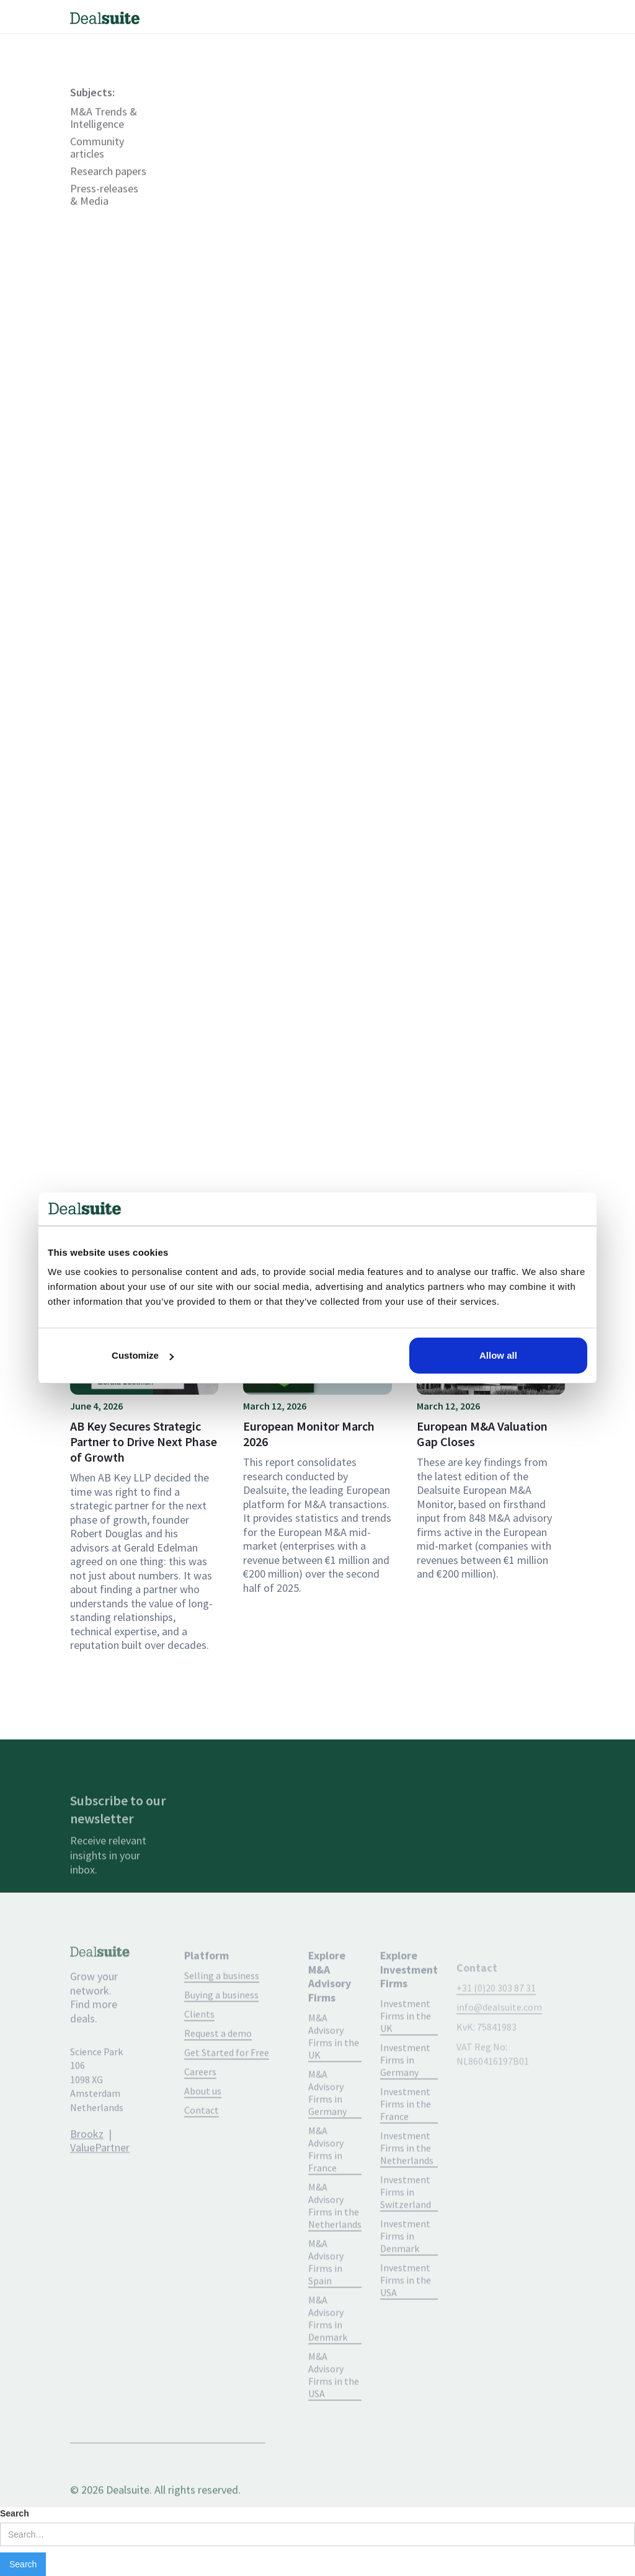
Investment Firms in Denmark (405, 2268)
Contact (201, 2142)
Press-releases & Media (104, 224)
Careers (200, 2104)
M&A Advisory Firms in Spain (326, 2294)
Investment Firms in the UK (405, 2048)
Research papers (108, 201)
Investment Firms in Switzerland (405, 2224)
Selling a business (221, 2008)
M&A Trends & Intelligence (103, 147)
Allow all (498, 1355)
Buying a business (221, 2027)
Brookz (87, 2163)
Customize (143, 1355)
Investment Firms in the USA (405, 2312)
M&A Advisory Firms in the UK (333, 2069)
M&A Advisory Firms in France (326, 2181)
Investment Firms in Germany (405, 2092)
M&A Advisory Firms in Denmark (327, 2351)
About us (202, 2123)
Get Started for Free (226, 2085)
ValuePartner (100, 2177)
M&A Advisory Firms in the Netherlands (335, 2238)
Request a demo (218, 2065)
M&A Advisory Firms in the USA (333, 2407)
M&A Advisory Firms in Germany (327, 2125)
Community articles (97, 177)
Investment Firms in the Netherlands (406, 2180)
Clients (199, 2046)
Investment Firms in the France (405, 2136)
